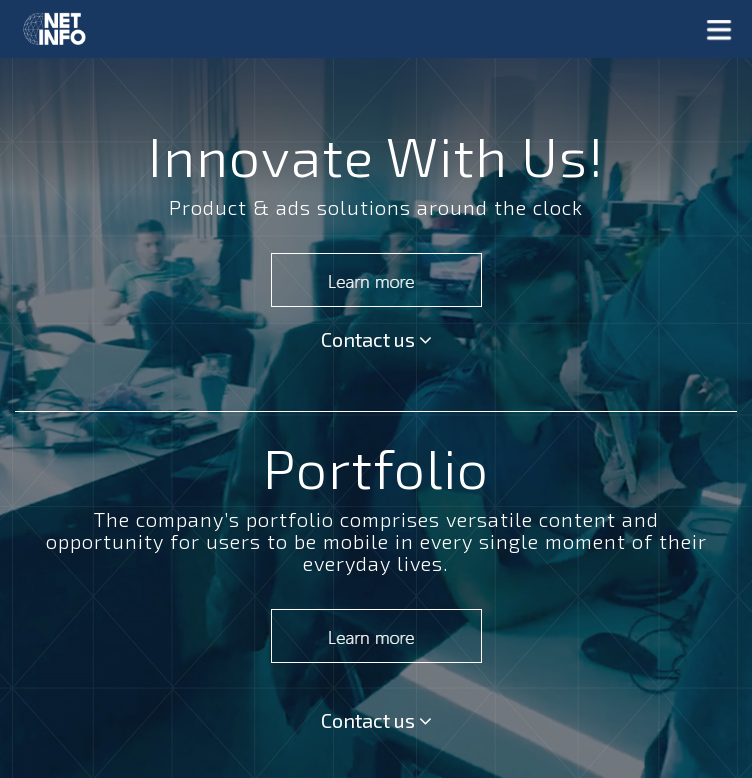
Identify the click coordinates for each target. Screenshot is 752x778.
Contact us (376, 339)
